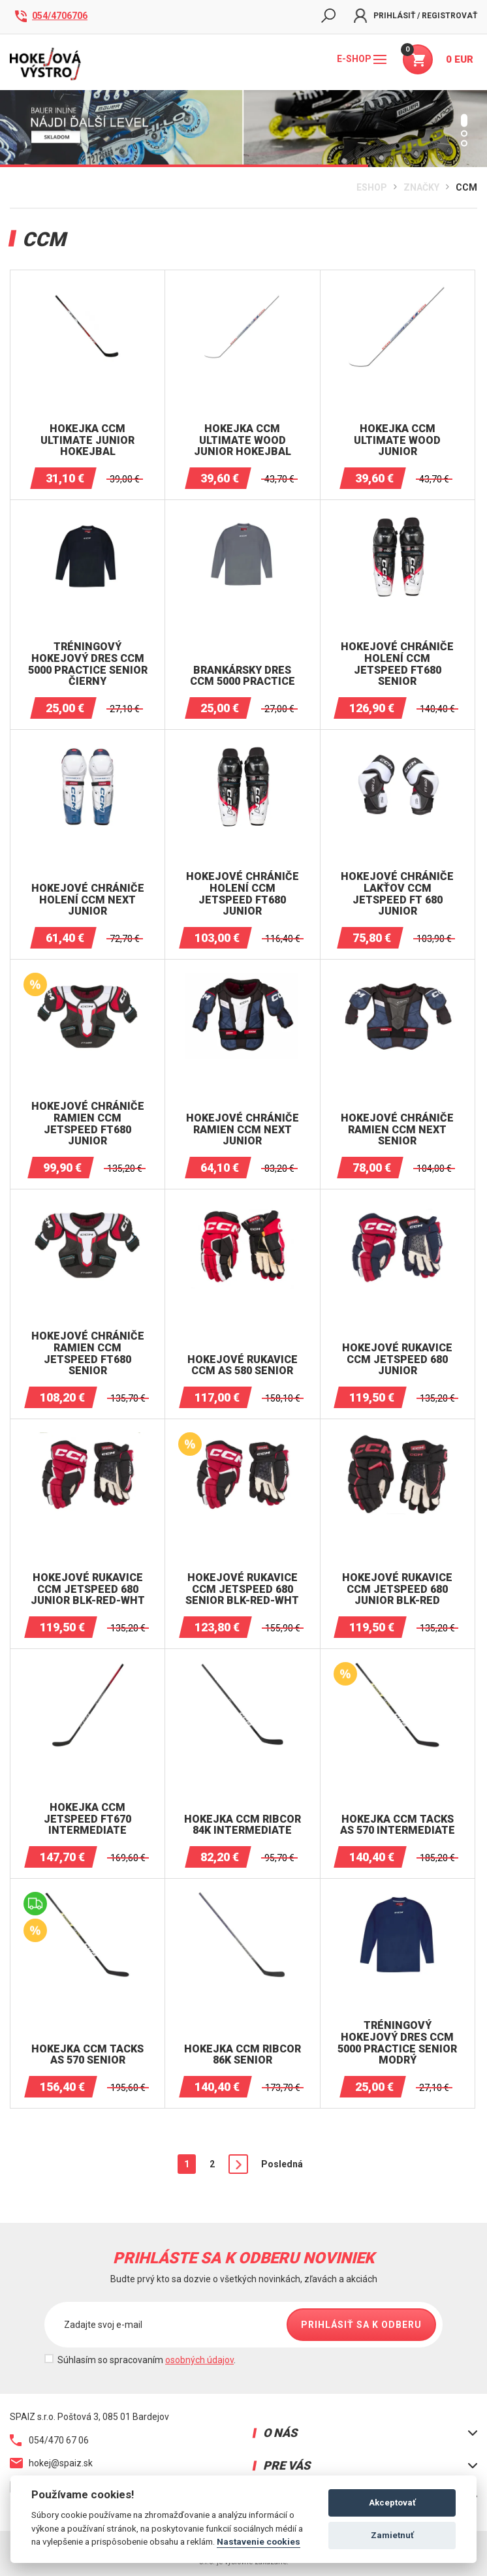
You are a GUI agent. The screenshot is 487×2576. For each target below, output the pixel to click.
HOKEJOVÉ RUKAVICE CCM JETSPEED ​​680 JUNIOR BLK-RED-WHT (88, 1589)
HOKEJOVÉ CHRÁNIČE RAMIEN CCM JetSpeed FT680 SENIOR (87, 1353)
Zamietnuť (392, 2535)
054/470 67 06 (49, 2440)
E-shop (361, 59)
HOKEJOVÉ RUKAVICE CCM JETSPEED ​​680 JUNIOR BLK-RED (397, 1589)
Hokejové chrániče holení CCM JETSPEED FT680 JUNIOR (242, 894)
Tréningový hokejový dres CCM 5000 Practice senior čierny (88, 664)
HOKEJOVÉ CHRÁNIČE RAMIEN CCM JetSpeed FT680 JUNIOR (87, 1123)
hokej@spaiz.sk (51, 2463)
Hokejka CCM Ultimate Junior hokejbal (87, 440)
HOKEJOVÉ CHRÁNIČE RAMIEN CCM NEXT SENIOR (397, 1129)
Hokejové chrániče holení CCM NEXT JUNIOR (87, 900)
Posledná (282, 2164)
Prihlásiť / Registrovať (415, 15)
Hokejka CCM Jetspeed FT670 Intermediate (87, 1819)
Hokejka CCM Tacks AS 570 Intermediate (397, 1825)
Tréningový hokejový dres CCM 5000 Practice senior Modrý (397, 2043)
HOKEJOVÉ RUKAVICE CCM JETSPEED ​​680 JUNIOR (397, 1359)
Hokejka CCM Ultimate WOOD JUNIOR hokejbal (242, 440)
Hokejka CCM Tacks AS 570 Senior (87, 2054)
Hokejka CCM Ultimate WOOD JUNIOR (397, 440)
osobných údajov (199, 2360)
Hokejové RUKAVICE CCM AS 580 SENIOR (242, 1365)
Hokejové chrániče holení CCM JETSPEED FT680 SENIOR (397, 664)
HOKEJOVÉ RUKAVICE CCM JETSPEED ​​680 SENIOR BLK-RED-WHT (242, 1589)
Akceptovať (392, 2502)
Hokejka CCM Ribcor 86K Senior (242, 2054)
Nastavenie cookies (258, 2541)
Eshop (371, 187)
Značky (421, 187)
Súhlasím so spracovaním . (146, 2360)
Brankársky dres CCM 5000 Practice (242, 676)
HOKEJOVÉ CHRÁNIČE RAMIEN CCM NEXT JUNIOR (242, 1129)
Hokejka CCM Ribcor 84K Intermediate (242, 1825)
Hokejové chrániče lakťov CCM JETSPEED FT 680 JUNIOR (397, 894)
